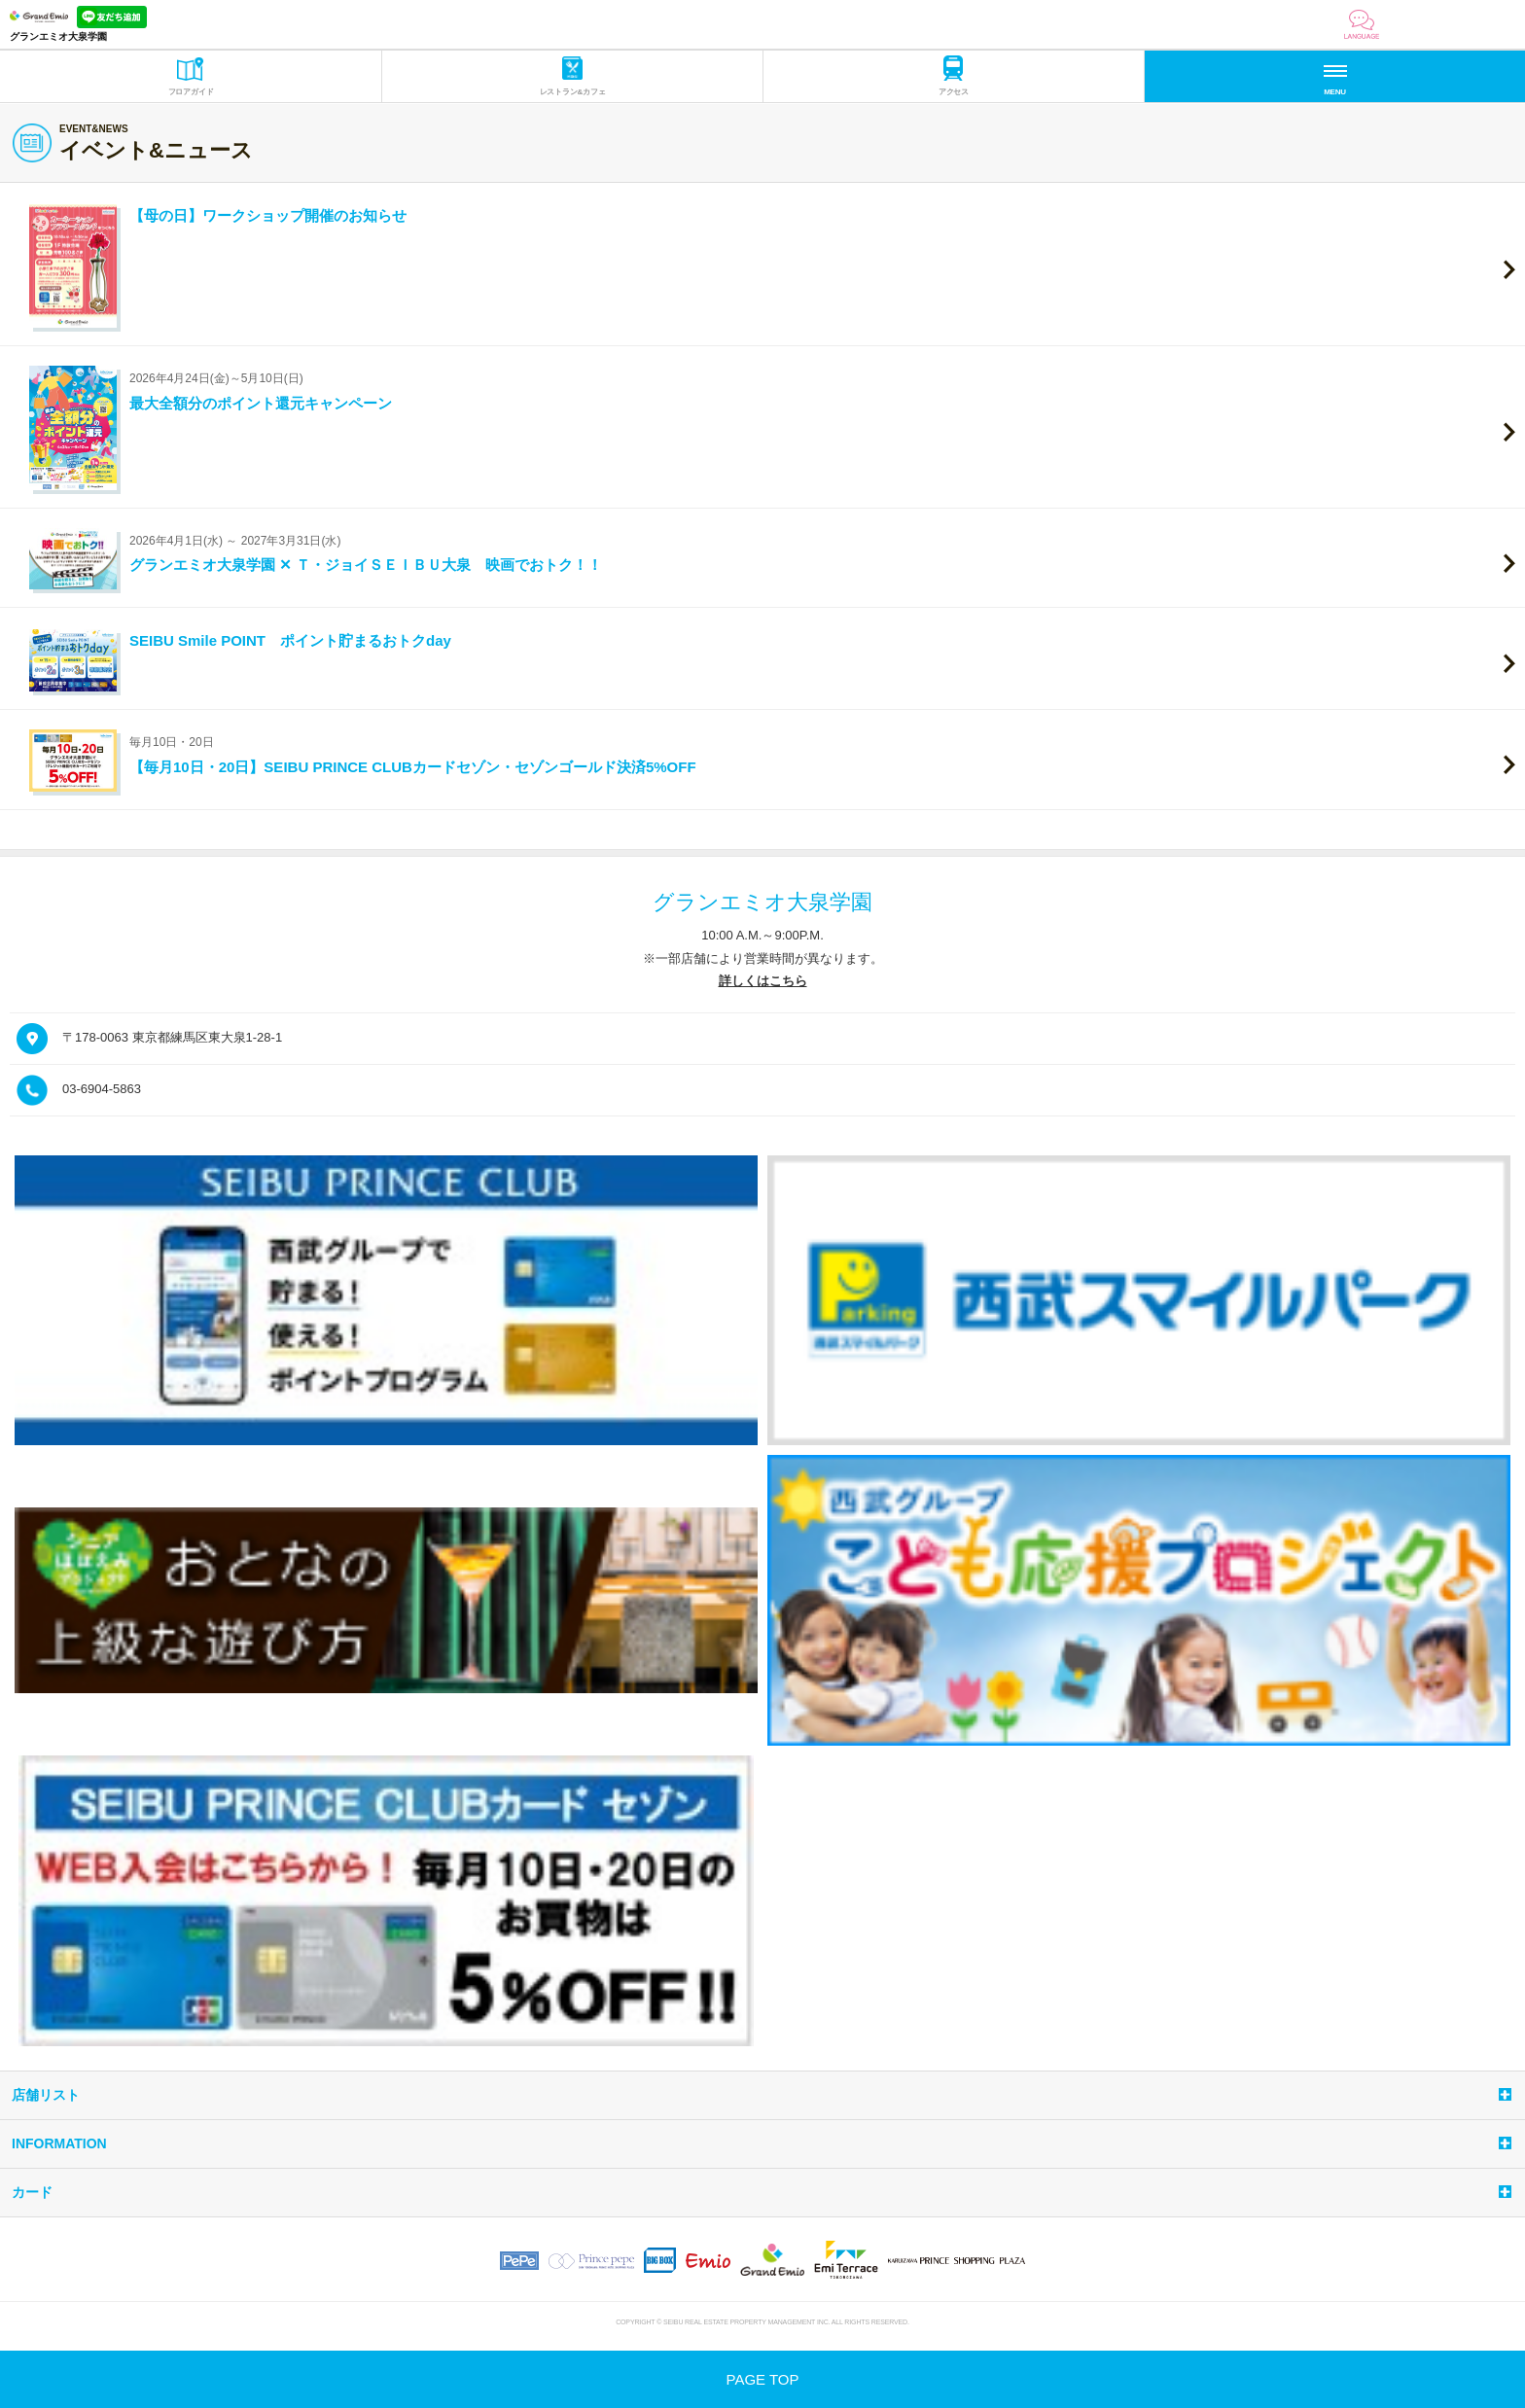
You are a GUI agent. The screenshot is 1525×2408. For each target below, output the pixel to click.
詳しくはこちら (763, 981)
